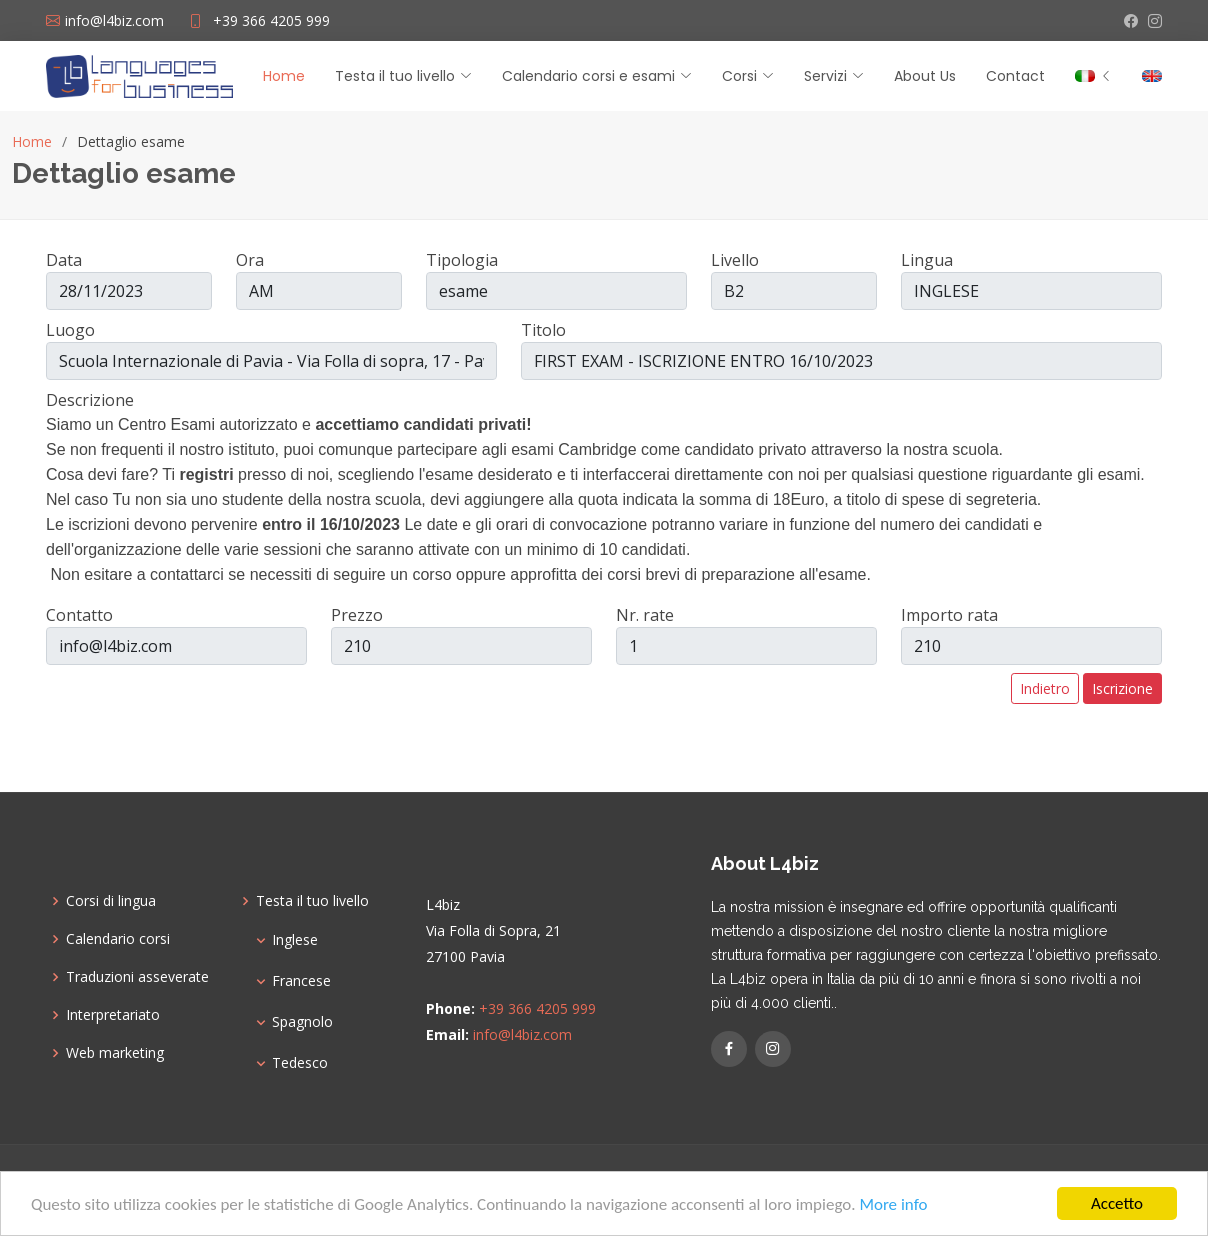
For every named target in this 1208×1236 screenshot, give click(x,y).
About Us (925, 76)
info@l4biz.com (522, 1034)
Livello (735, 260)
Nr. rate (645, 615)
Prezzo (357, 615)
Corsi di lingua (111, 901)
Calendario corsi (118, 939)
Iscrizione (1122, 688)
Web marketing (115, 1053)
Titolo (543, 330)
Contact (1015, 76)
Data (64, 260)
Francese (301, 981)
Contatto (79, 615)
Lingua (927, 260)
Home (284, 76)
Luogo (70, 330)
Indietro (1045, 688)
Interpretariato (113, 1015)
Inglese (295, 940)
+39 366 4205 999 (271, 20)
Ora (250, 260)
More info (893, 1205)
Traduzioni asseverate (137, 977)
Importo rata (949, 615)
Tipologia (462, 260)
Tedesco (300, 1063)
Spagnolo (302, 1022)
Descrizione (90, 400)
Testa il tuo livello (312, 901)
